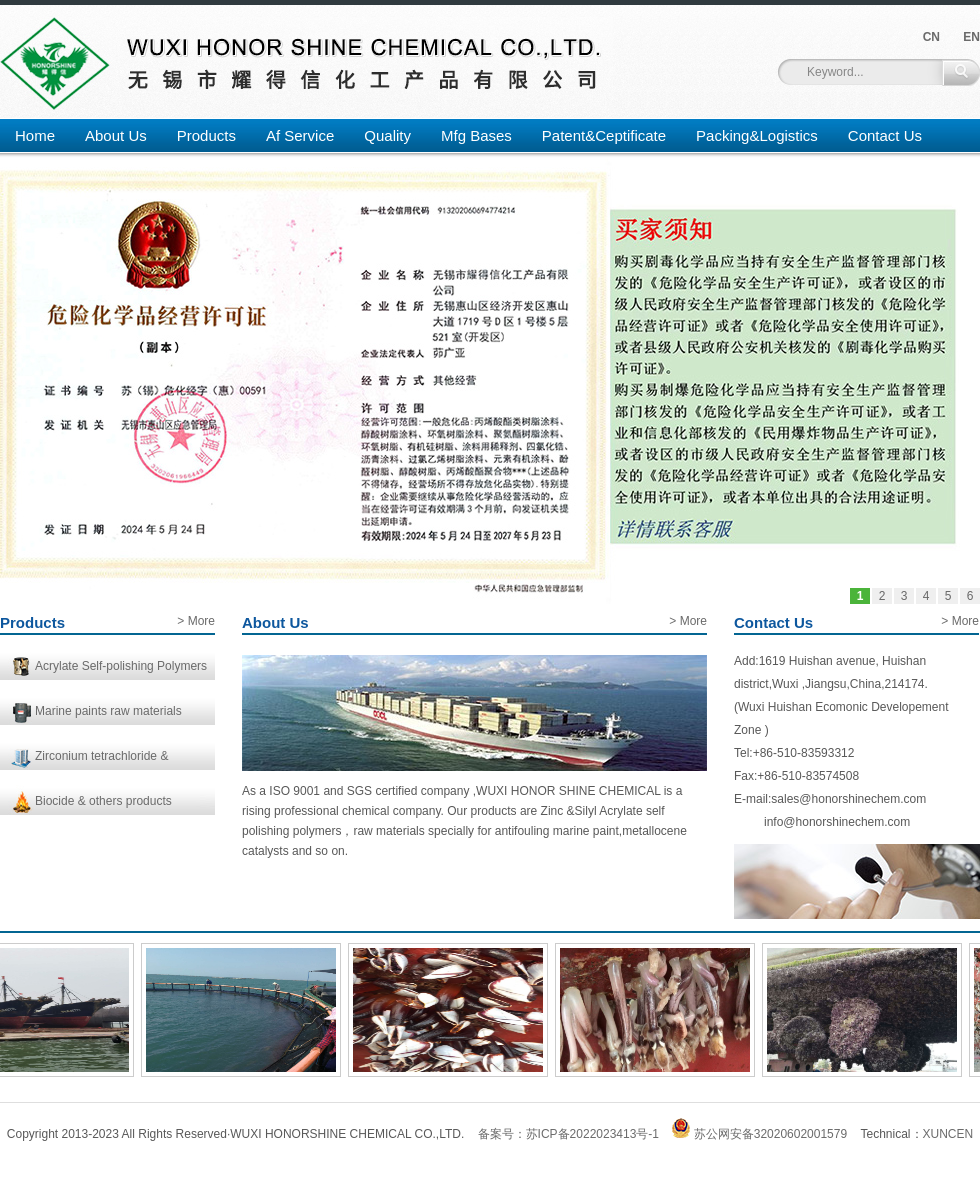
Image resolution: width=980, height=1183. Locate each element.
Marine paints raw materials (108, 711)
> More (196, 621)
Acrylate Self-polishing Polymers (121, 666)
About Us (116, 135)
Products (206, 135)
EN (971, 37)
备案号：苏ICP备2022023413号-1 (568, 1134)
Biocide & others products (103, 801)
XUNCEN (948, 1134)
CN (931, 37)
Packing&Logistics (757, 135)
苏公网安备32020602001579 (759, 1134)
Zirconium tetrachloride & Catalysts (101, 759)
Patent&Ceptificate (604, 135)
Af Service (300, 135)
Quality (387, 135)
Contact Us (885, 135)
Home (35, 135)
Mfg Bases (476, 135)
